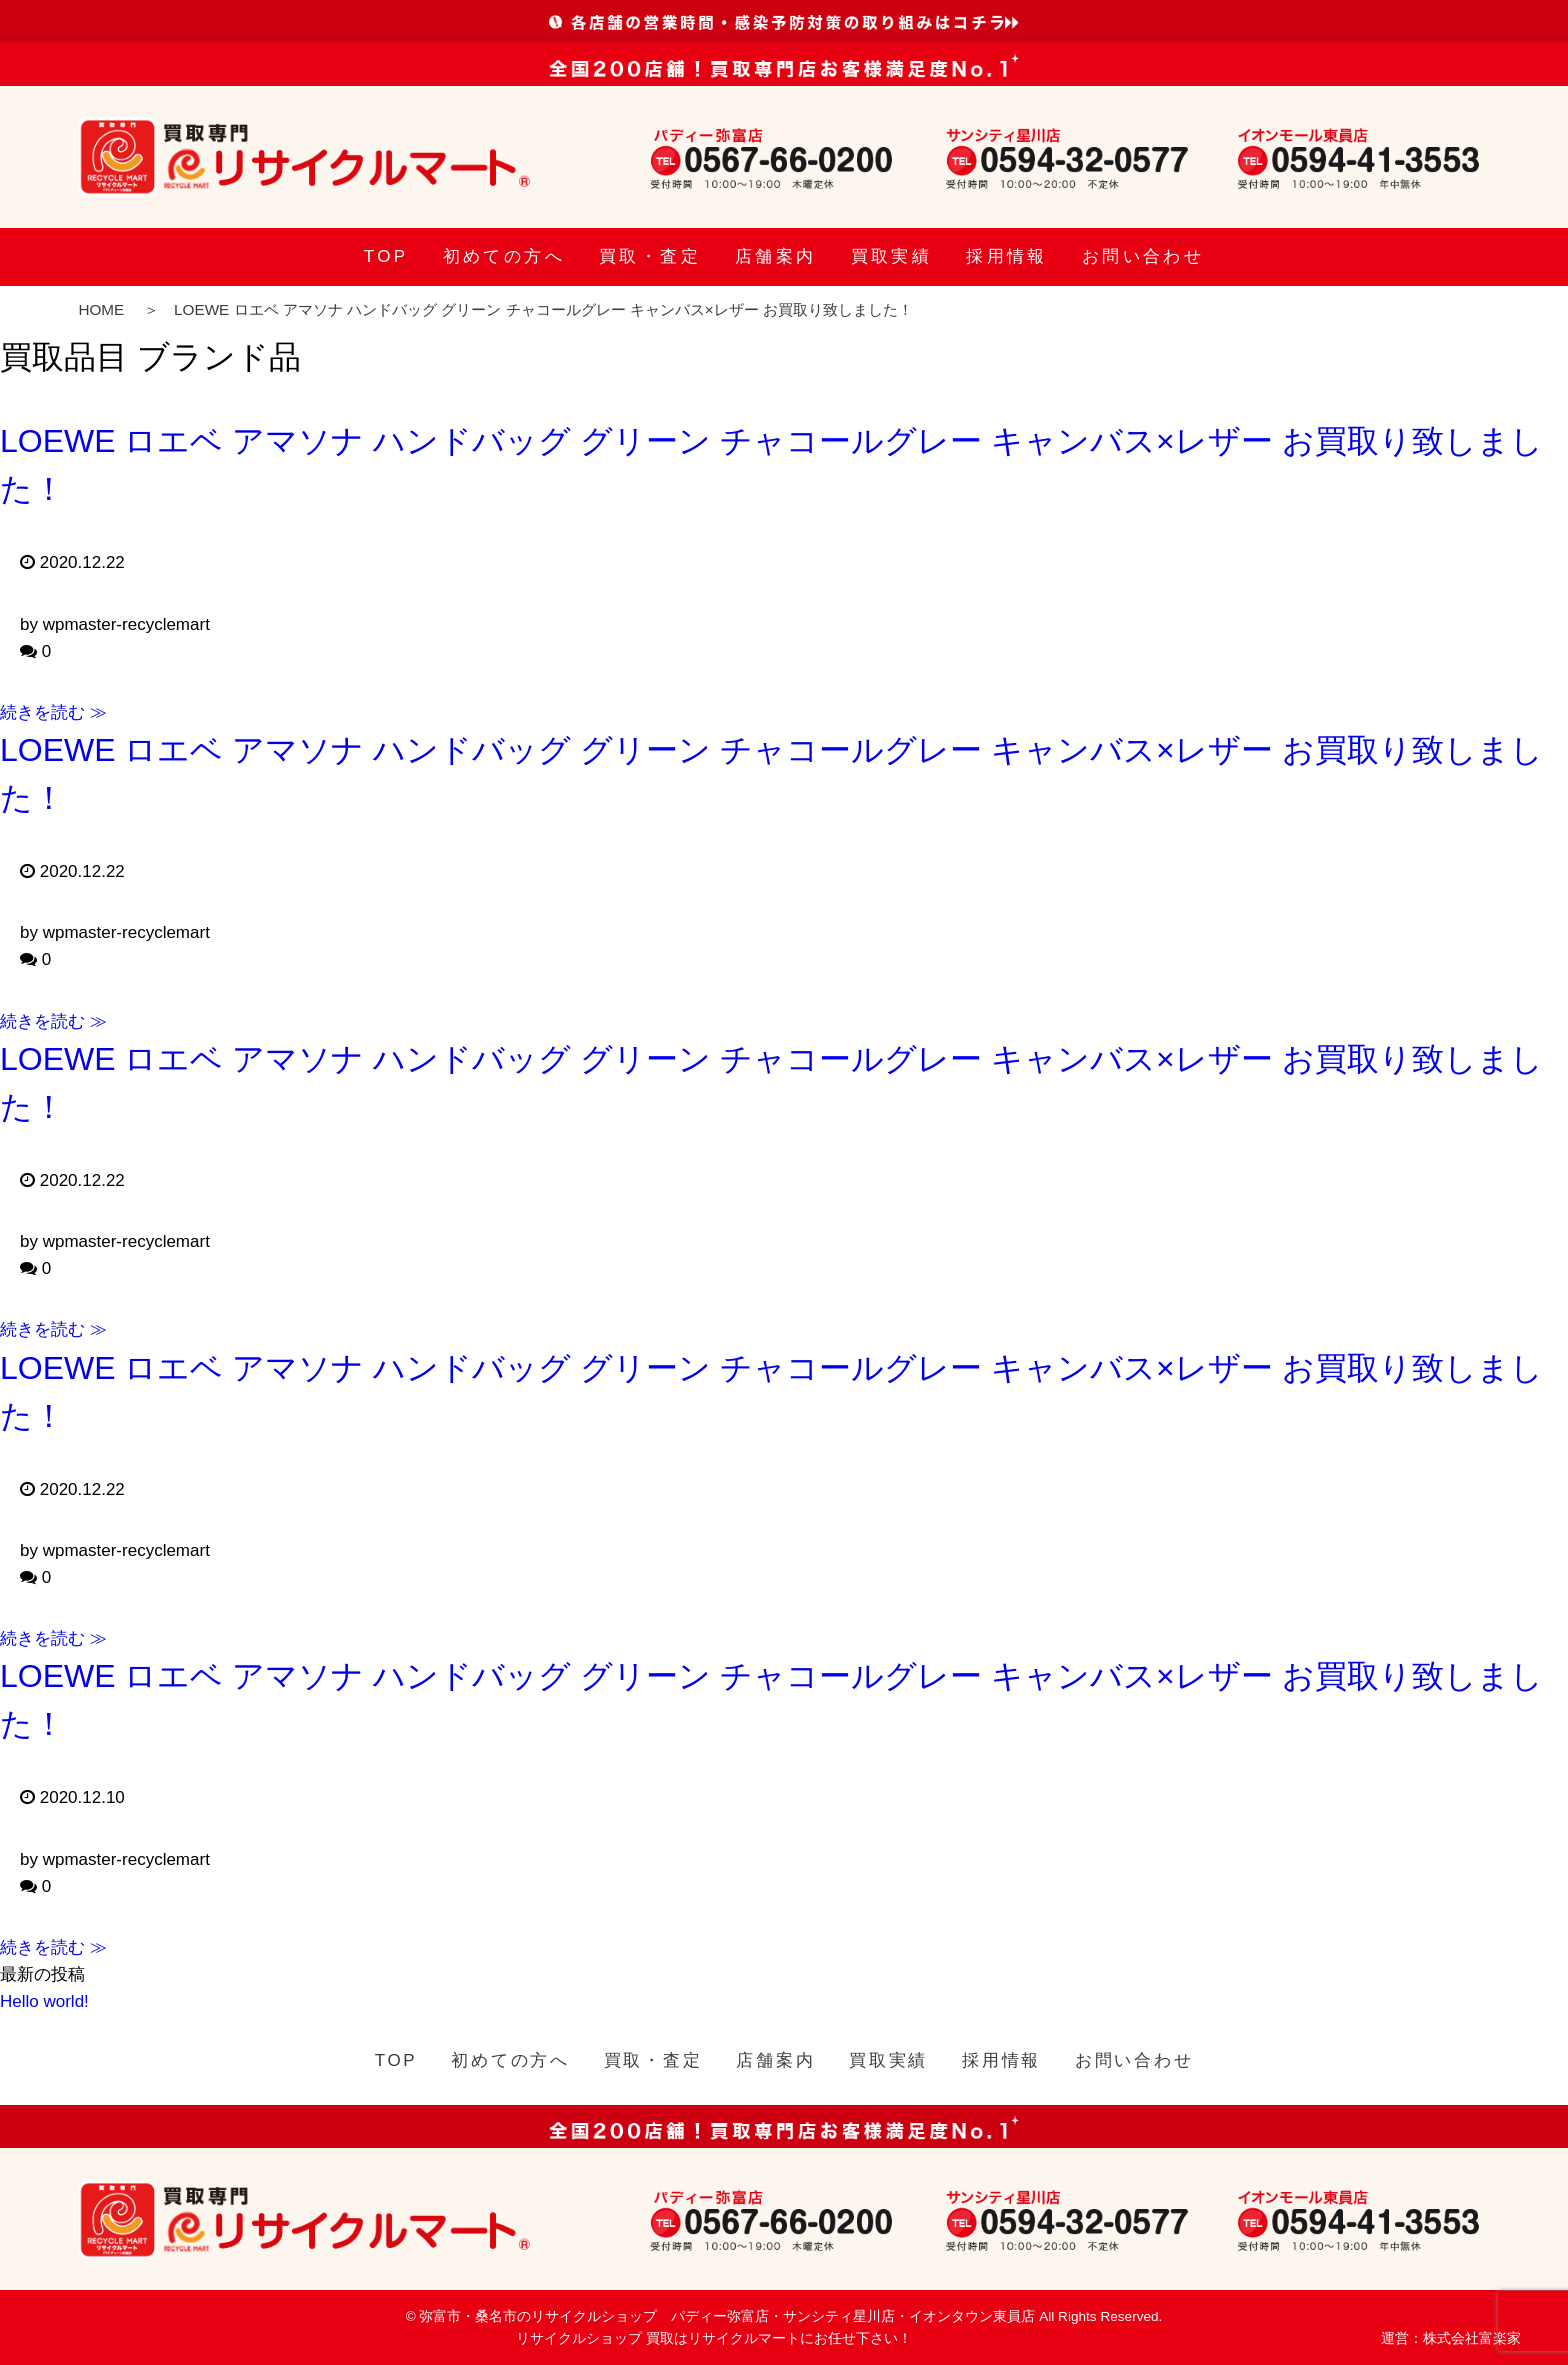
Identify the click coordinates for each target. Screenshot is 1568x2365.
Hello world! (44, 2001)
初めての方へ (504, 256)
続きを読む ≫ (53, 712)
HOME (101, 309)
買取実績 (892, 256)
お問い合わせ (1143, 256)
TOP (386, 256)
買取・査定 (650, 256)
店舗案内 (776, 256)
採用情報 (1007, 256)
